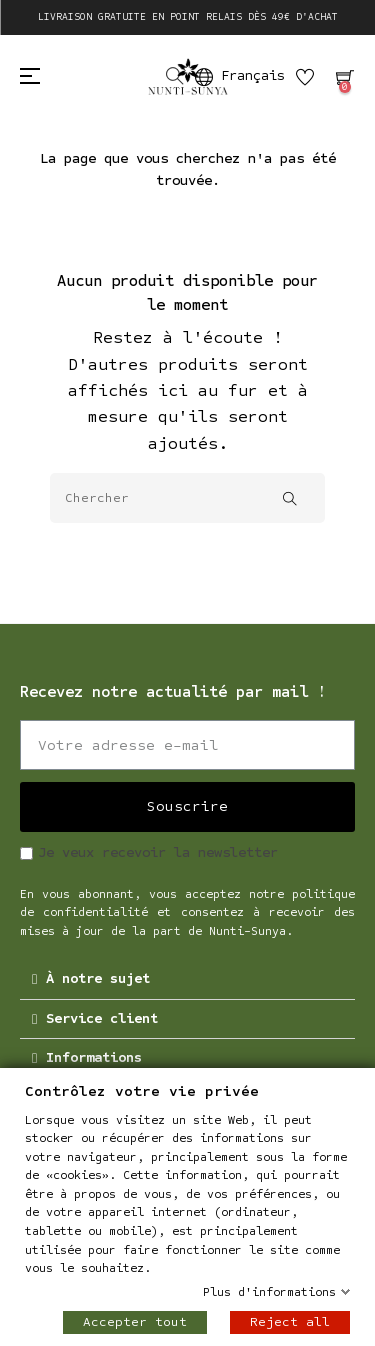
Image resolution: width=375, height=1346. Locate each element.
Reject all (290, 1322)
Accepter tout (135, 1322)
